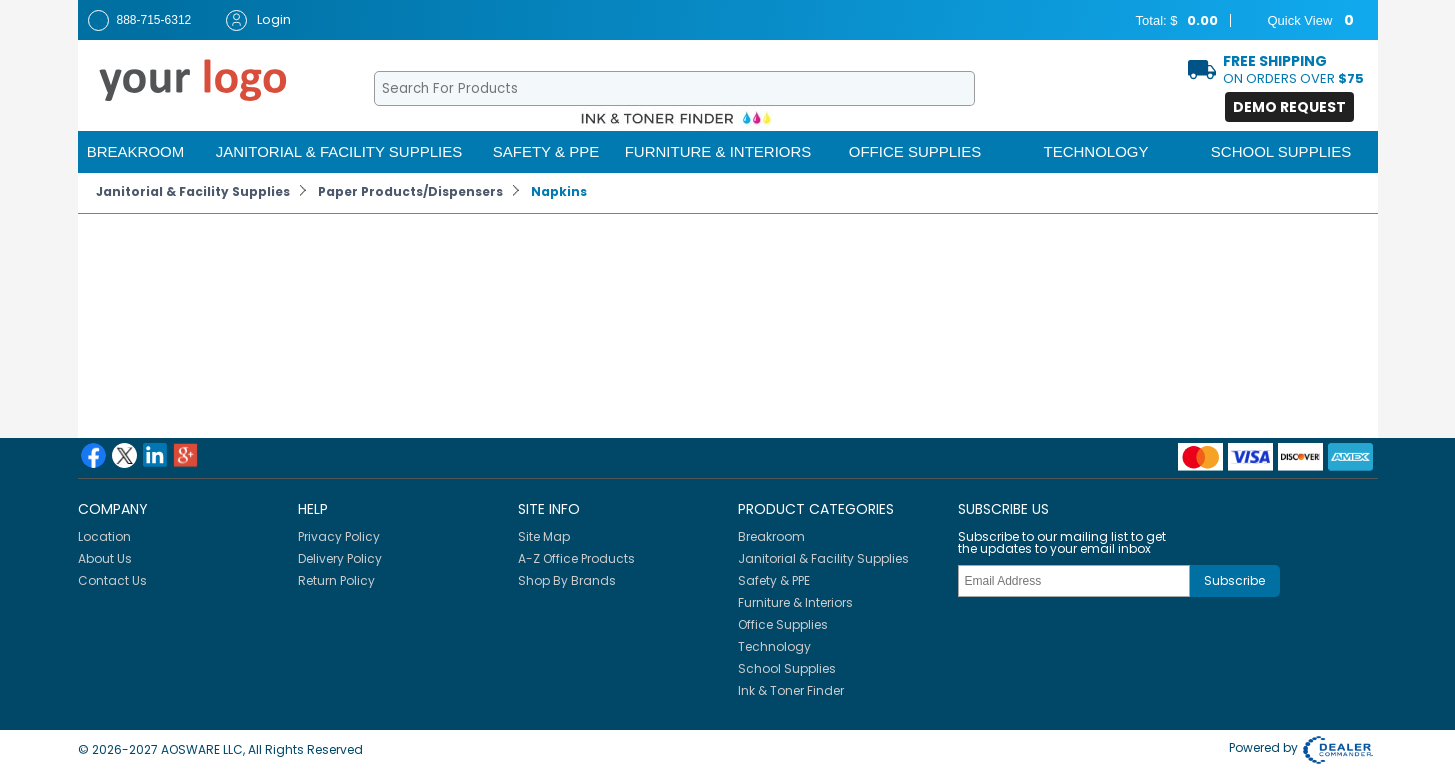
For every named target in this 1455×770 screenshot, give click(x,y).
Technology (1095, 151)
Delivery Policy (340, 558)
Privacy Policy (339, 536)
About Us (105, 558)
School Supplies (1281, 151)
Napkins (559, 191)
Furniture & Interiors (718, 151)
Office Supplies (915, 151)
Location (104, 536)
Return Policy (336, 580)
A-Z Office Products (576, 558)
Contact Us (112, 580)
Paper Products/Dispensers (410, 191)
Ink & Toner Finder (791, 690)
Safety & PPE (546, 151)
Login (258, 20)
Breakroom (136, 151)
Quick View (1298, 21)
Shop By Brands (567, 580)
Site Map (544, 536)
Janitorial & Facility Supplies (339, 151)
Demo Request (1289, 107)
